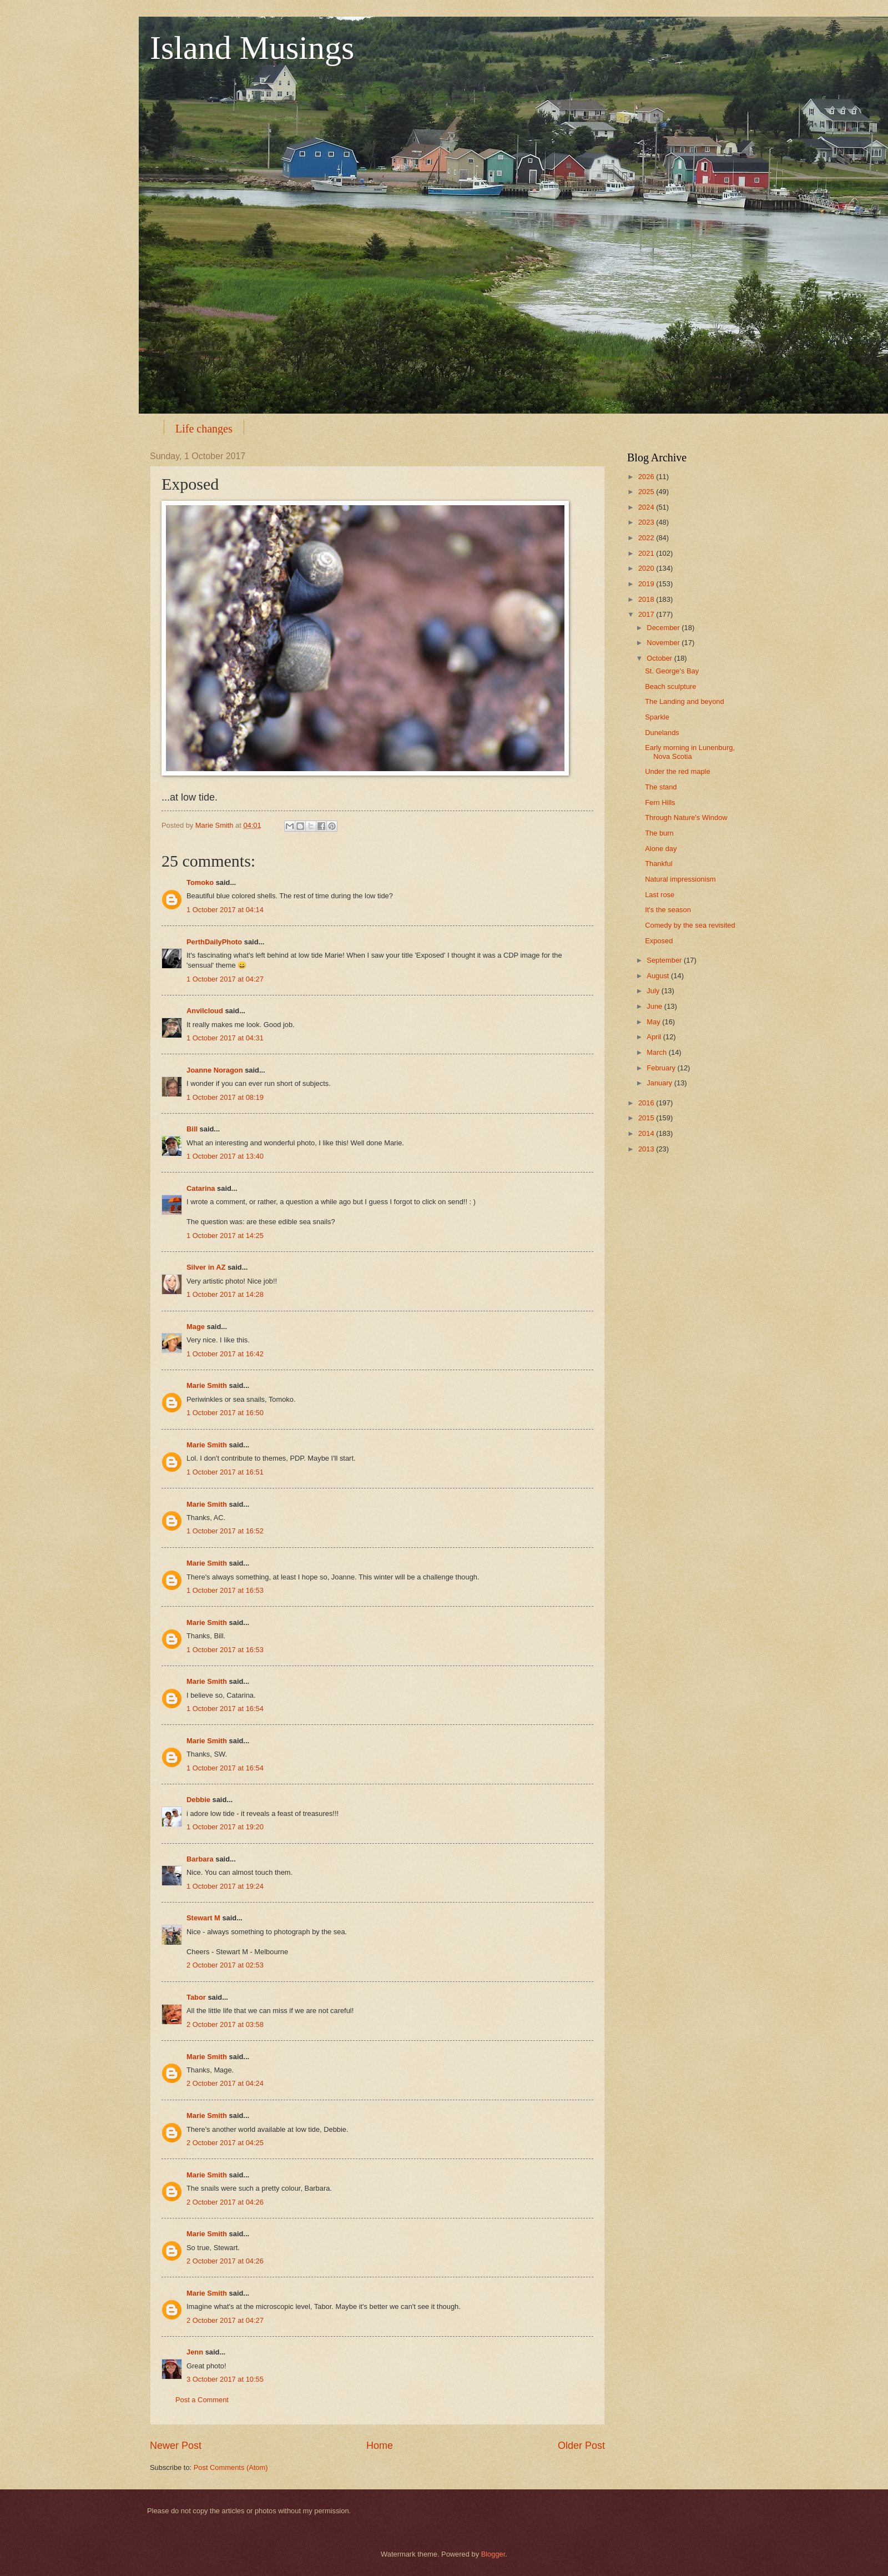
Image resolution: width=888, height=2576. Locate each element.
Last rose (659, 894)
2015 (647, 1118)
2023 (647, 522)
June (655, 1006)
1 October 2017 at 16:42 (225, 1354)
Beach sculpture (670, 686)
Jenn (194, 2352)
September (665, 960)
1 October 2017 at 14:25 (225, 1235)
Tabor (196, 1997)
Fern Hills (660, 802)
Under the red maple (677, 771)
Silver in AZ (205, 1267)
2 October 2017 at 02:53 (225, 1965)
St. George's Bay (672, 671)
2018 (647, 599)
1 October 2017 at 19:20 (225, 1827)
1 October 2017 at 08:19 (225, 1097)
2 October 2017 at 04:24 (225, 2083)
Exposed (659, 941)
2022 (647, 538)
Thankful (658, 863)
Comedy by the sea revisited (690, 925)
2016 (647, 1103)
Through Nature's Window (686, 817)
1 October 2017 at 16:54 (225, 1708)
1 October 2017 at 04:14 (225, 909)
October (660, 658)
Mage (195, 1326)
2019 (647, 584)
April (655, 1037)
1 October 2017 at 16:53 (225, 1590)
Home (379, 2445)
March (657, 1052)
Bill (192, 1129)
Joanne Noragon (214, 1070)
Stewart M (203, 1918)
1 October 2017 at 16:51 (225, 1472)
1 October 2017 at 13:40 (225, 1156)
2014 (647, 1133)
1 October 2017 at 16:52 (225, 1531)
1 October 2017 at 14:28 (225, 1294)
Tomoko (200, 882)
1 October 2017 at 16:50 (225, 1412)
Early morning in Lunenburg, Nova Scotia (690, 751)
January (660, 1083)
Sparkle (657, 717)
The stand (661, 787)
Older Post (581, 2445)
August (659, 976)
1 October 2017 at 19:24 (225, 1886)
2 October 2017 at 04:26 (225, 2202)
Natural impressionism (680, 879)
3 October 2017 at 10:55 (225, 2379)
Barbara (200, 1859)
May (654, 1022)
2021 (647, 553)
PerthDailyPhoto (214, 942)
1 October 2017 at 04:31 (225, 1038)
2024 (647, 507)
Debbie (198, 1799)
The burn (659, 833)
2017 (647, 614)
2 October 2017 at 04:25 (225, 2143)
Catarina (200, 1188)
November (664, 642)
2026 (647, 476)
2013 (647, 1149)
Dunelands (662, 732)
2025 (647, 491)
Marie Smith (206, 1385)
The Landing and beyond (684, 701)
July (654, 991)
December (664, 627)
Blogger (493, 2554)
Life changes (204, 428)
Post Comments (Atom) (231, 2467)
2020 (647, 568)
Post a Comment (202, 2400)
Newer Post (175, 2445)
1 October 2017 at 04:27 (225, 979)
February (662, 1068)
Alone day (661, 848)
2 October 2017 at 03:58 (225, 2024)
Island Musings (252, 47)
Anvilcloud (204, 1011)
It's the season (668, 909)
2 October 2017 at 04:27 (225, 2320)
